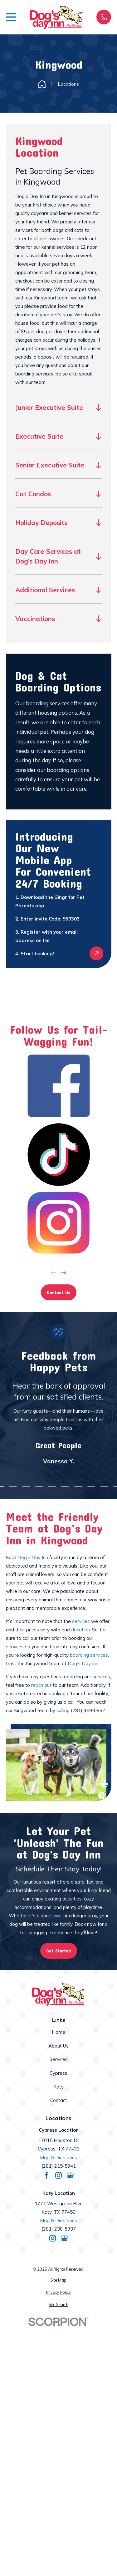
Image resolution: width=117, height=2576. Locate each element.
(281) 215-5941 (58, 2166)
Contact (58, 2100)
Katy (58, 2087)
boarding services (89, 1655)
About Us (58, 2046)
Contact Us (58, 1292)
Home (58, 2032)
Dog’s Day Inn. (83, 1663)
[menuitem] (58, 2280)
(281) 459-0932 (88, 1710)
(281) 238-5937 (58, 2229)
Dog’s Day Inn (32, 1557)
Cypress (58, 2073)
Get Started (58, 1950)
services (81, 1621)
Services (59, 2059)
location (81, 1630)
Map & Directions (58, 2157)
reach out (40, 1685)
